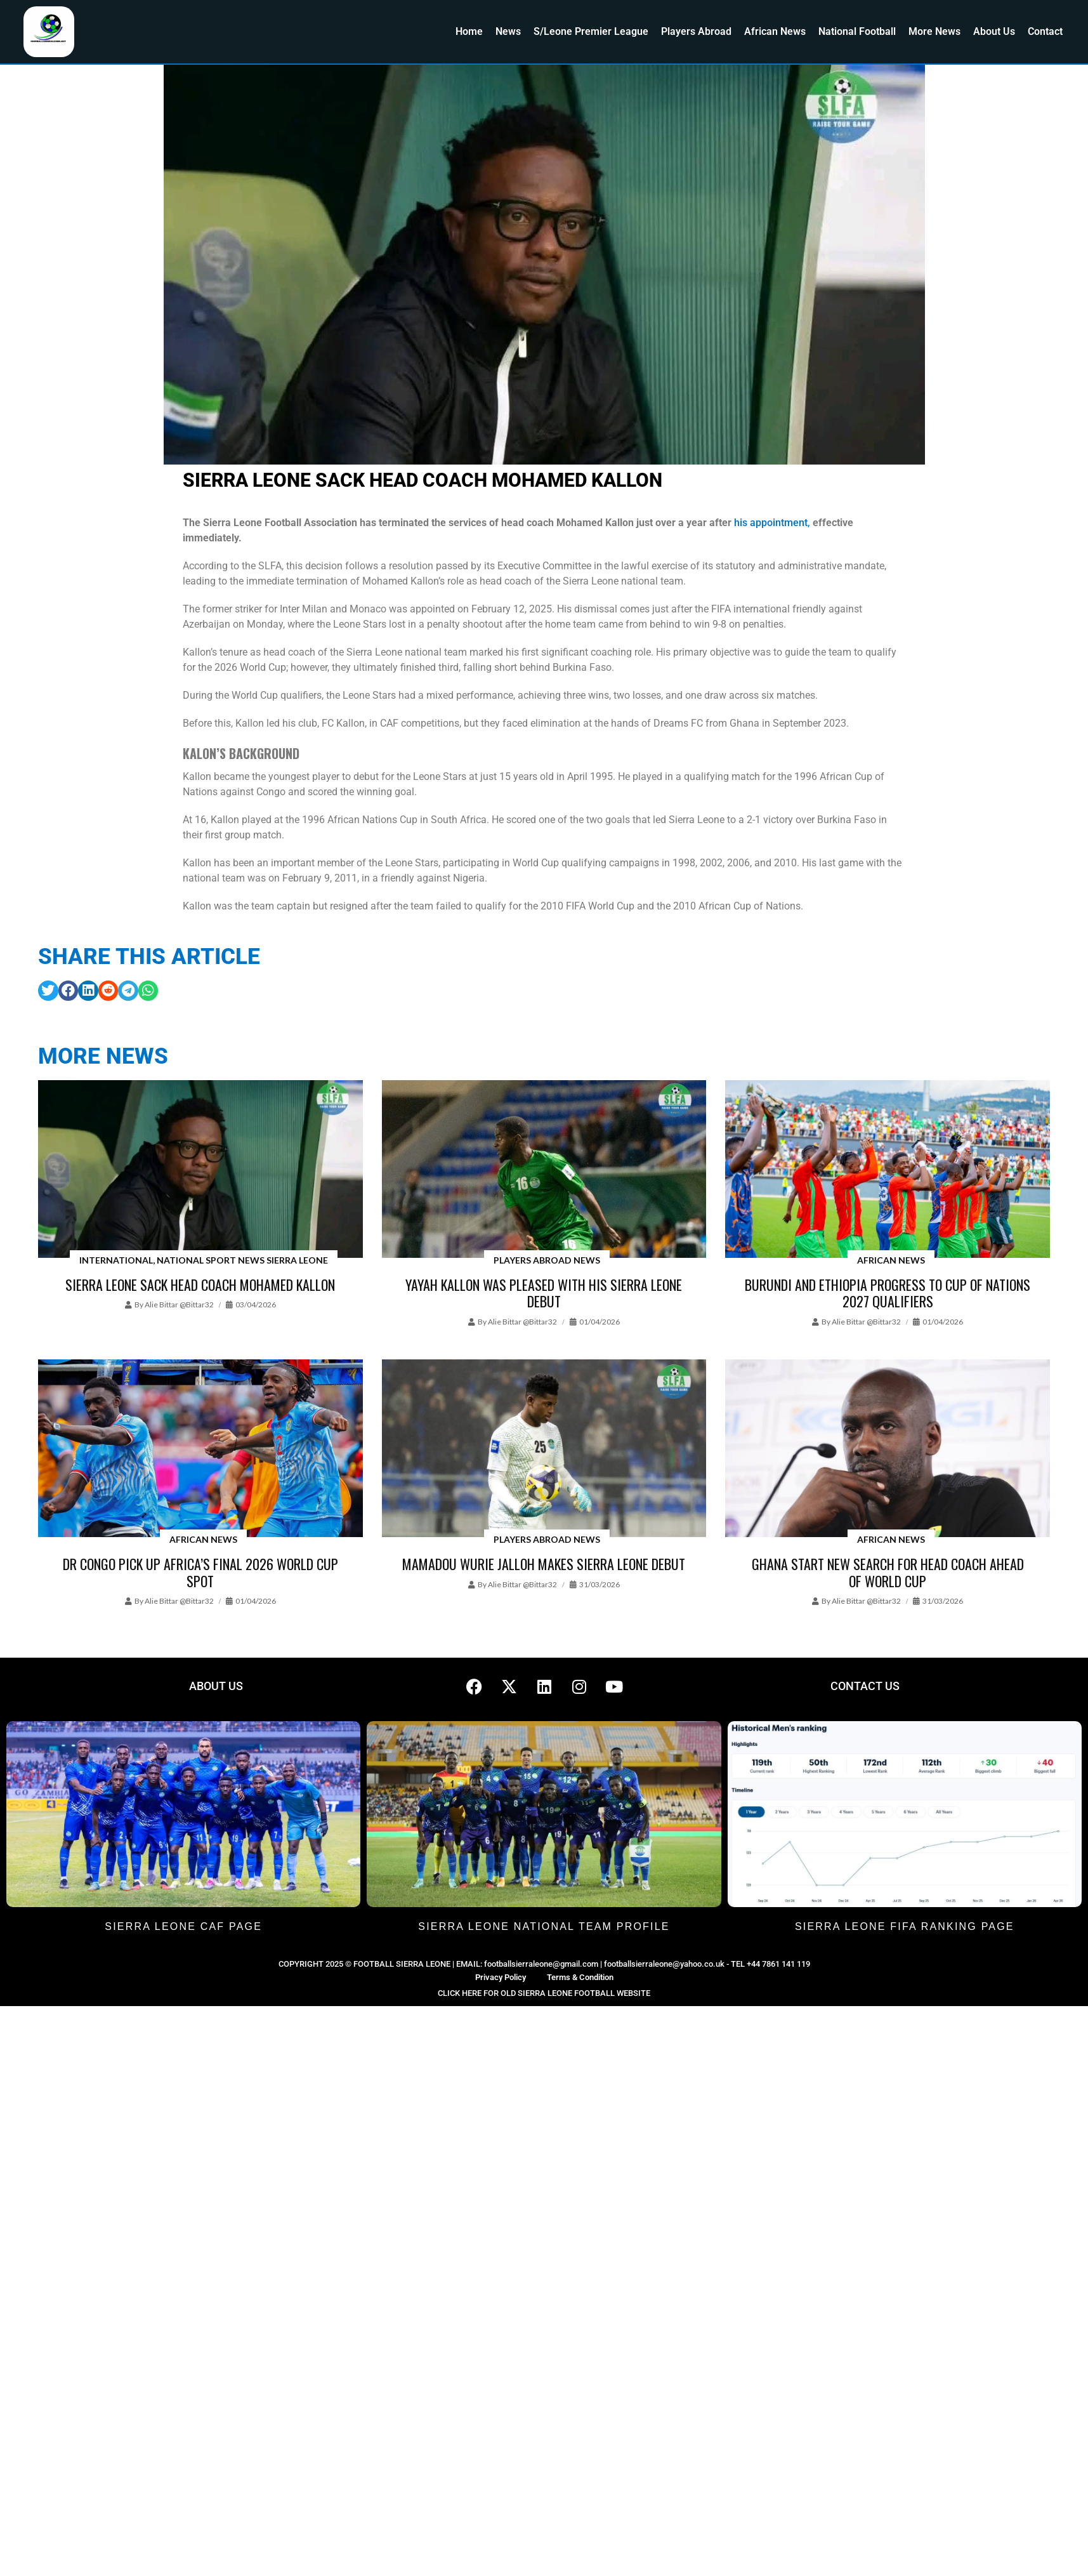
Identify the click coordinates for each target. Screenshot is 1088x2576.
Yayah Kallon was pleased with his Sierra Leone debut (543, 1292)
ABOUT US (216, 1686)
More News (934, 31)
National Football (857, 31)
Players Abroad (696, 31)
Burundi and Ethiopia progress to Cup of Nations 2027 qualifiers (887, 1292)
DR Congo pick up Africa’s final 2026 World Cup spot (200, 1572)
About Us (994, 31)
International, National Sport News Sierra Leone (203, 1260)
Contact (1045, 31)
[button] (48, 991)
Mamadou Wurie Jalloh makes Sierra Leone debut (543, 1564)
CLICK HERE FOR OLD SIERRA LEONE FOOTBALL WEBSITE (544, 1993)
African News (775, 31)
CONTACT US (865, 1686)
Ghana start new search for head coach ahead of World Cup (888, 1572)
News (508, 31)
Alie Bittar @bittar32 (179, 1304)
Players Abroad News (547, 1260)
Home (469, 31)
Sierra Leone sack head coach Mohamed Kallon (200, 1284)
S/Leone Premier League (591, 31)
